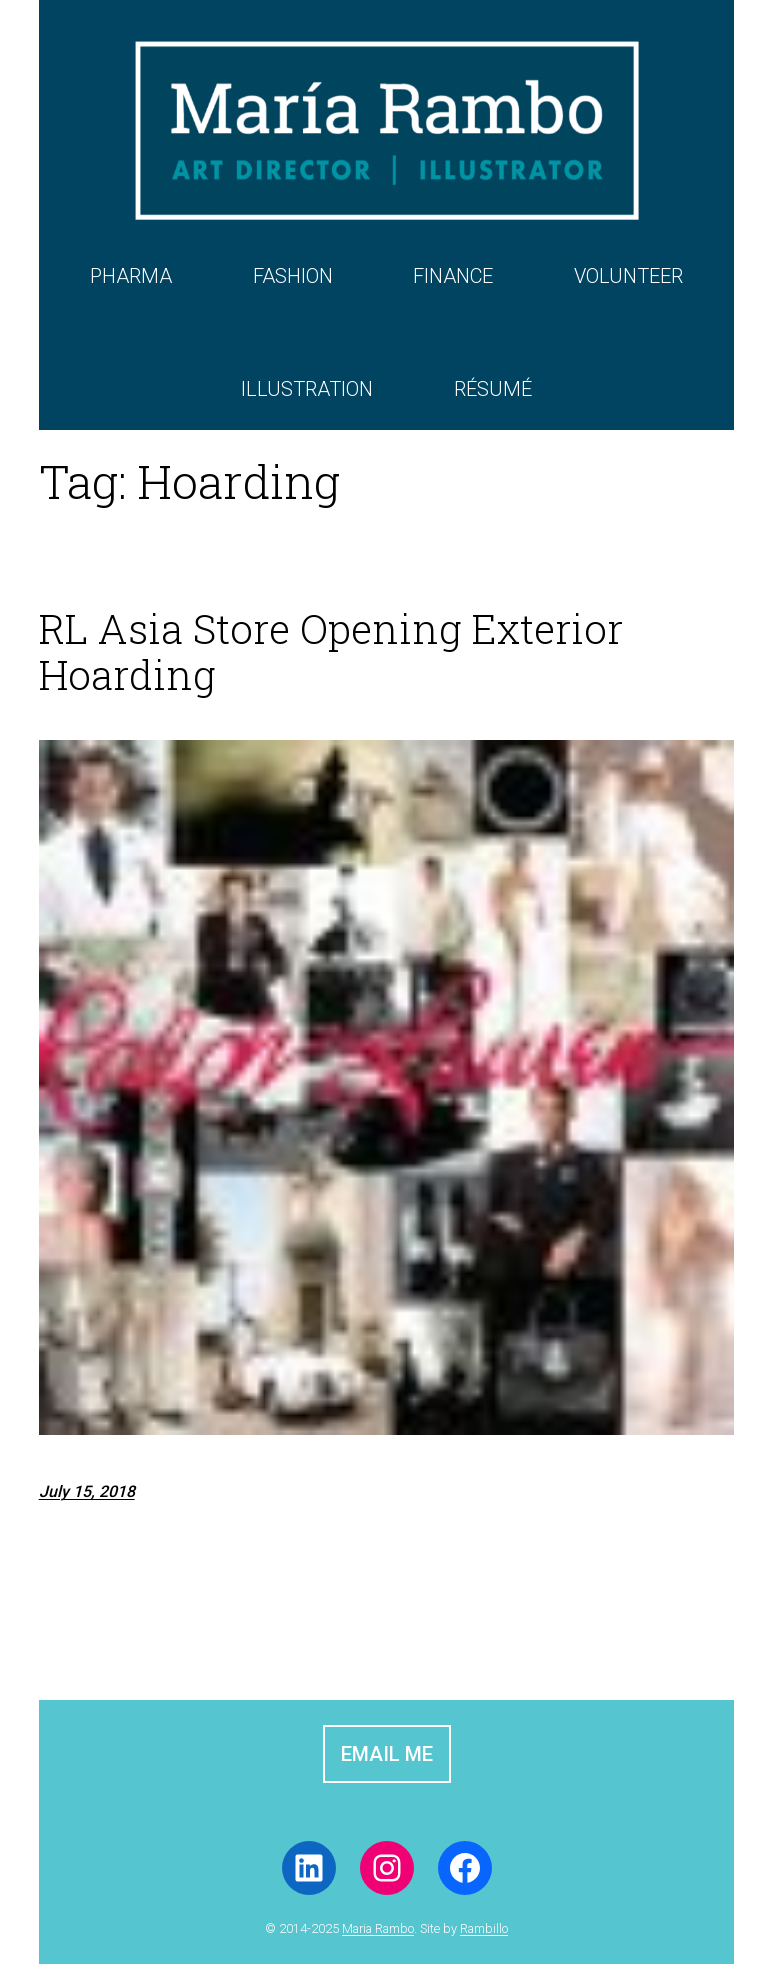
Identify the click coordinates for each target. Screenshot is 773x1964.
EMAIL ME (387, 1754)
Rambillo (484, 1928)
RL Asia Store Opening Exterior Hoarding (331, 652)
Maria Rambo (378, 1928)
